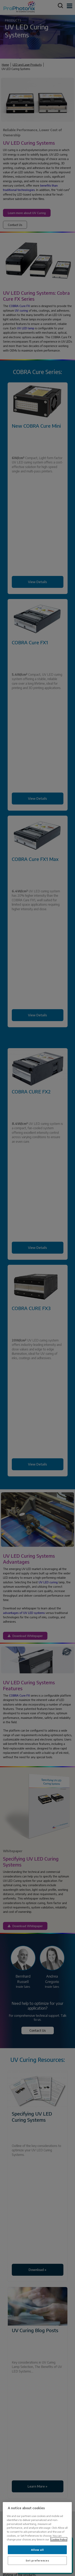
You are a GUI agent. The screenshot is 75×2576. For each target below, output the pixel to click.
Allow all (37, 2549)
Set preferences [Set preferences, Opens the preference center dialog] (37, 2560)
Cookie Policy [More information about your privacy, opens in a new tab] (59, 2539)
